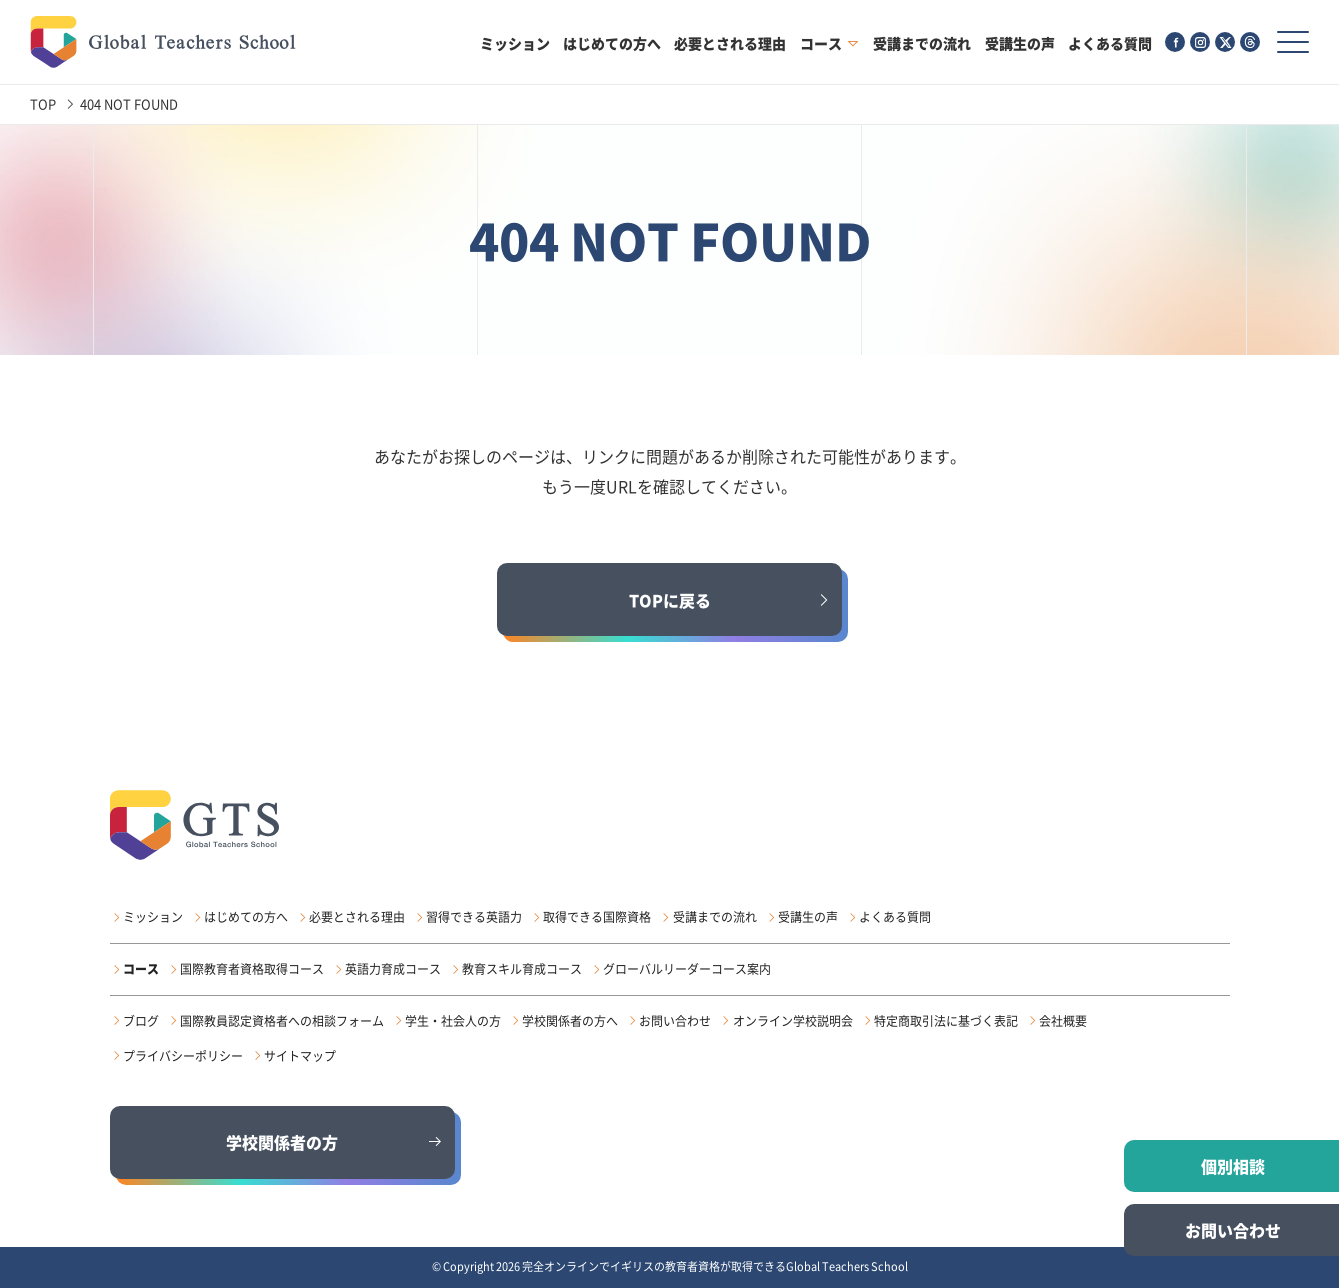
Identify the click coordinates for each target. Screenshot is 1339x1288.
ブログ (141, 1021)
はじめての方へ (612, 43)
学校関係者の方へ (570, 1021)
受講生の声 (1020, 43)
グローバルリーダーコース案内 (687, 969)
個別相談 (1233, 1166)
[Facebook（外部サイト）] (1175, 42)
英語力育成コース (393, 969)
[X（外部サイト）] (1225, 42)
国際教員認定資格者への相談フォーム (282, 1021)
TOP (43, 103)
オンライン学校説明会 (793, 1021)
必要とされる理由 (730, 43)
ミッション (515, 43)
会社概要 (1063, 1021)
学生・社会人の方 (453, 1021)
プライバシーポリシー (183, 1056)
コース (821, 43)
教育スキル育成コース (522, 969)
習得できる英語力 (474, 917)
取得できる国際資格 (597, 917)
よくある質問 (1110, 43)
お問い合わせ (675, 1021)
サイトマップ (300, 1056)
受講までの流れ (922, 43)
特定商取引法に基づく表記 (946, 1021)
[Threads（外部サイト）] (1250, 42)
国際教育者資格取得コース (252, 969)
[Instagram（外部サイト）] (1200, 42)
